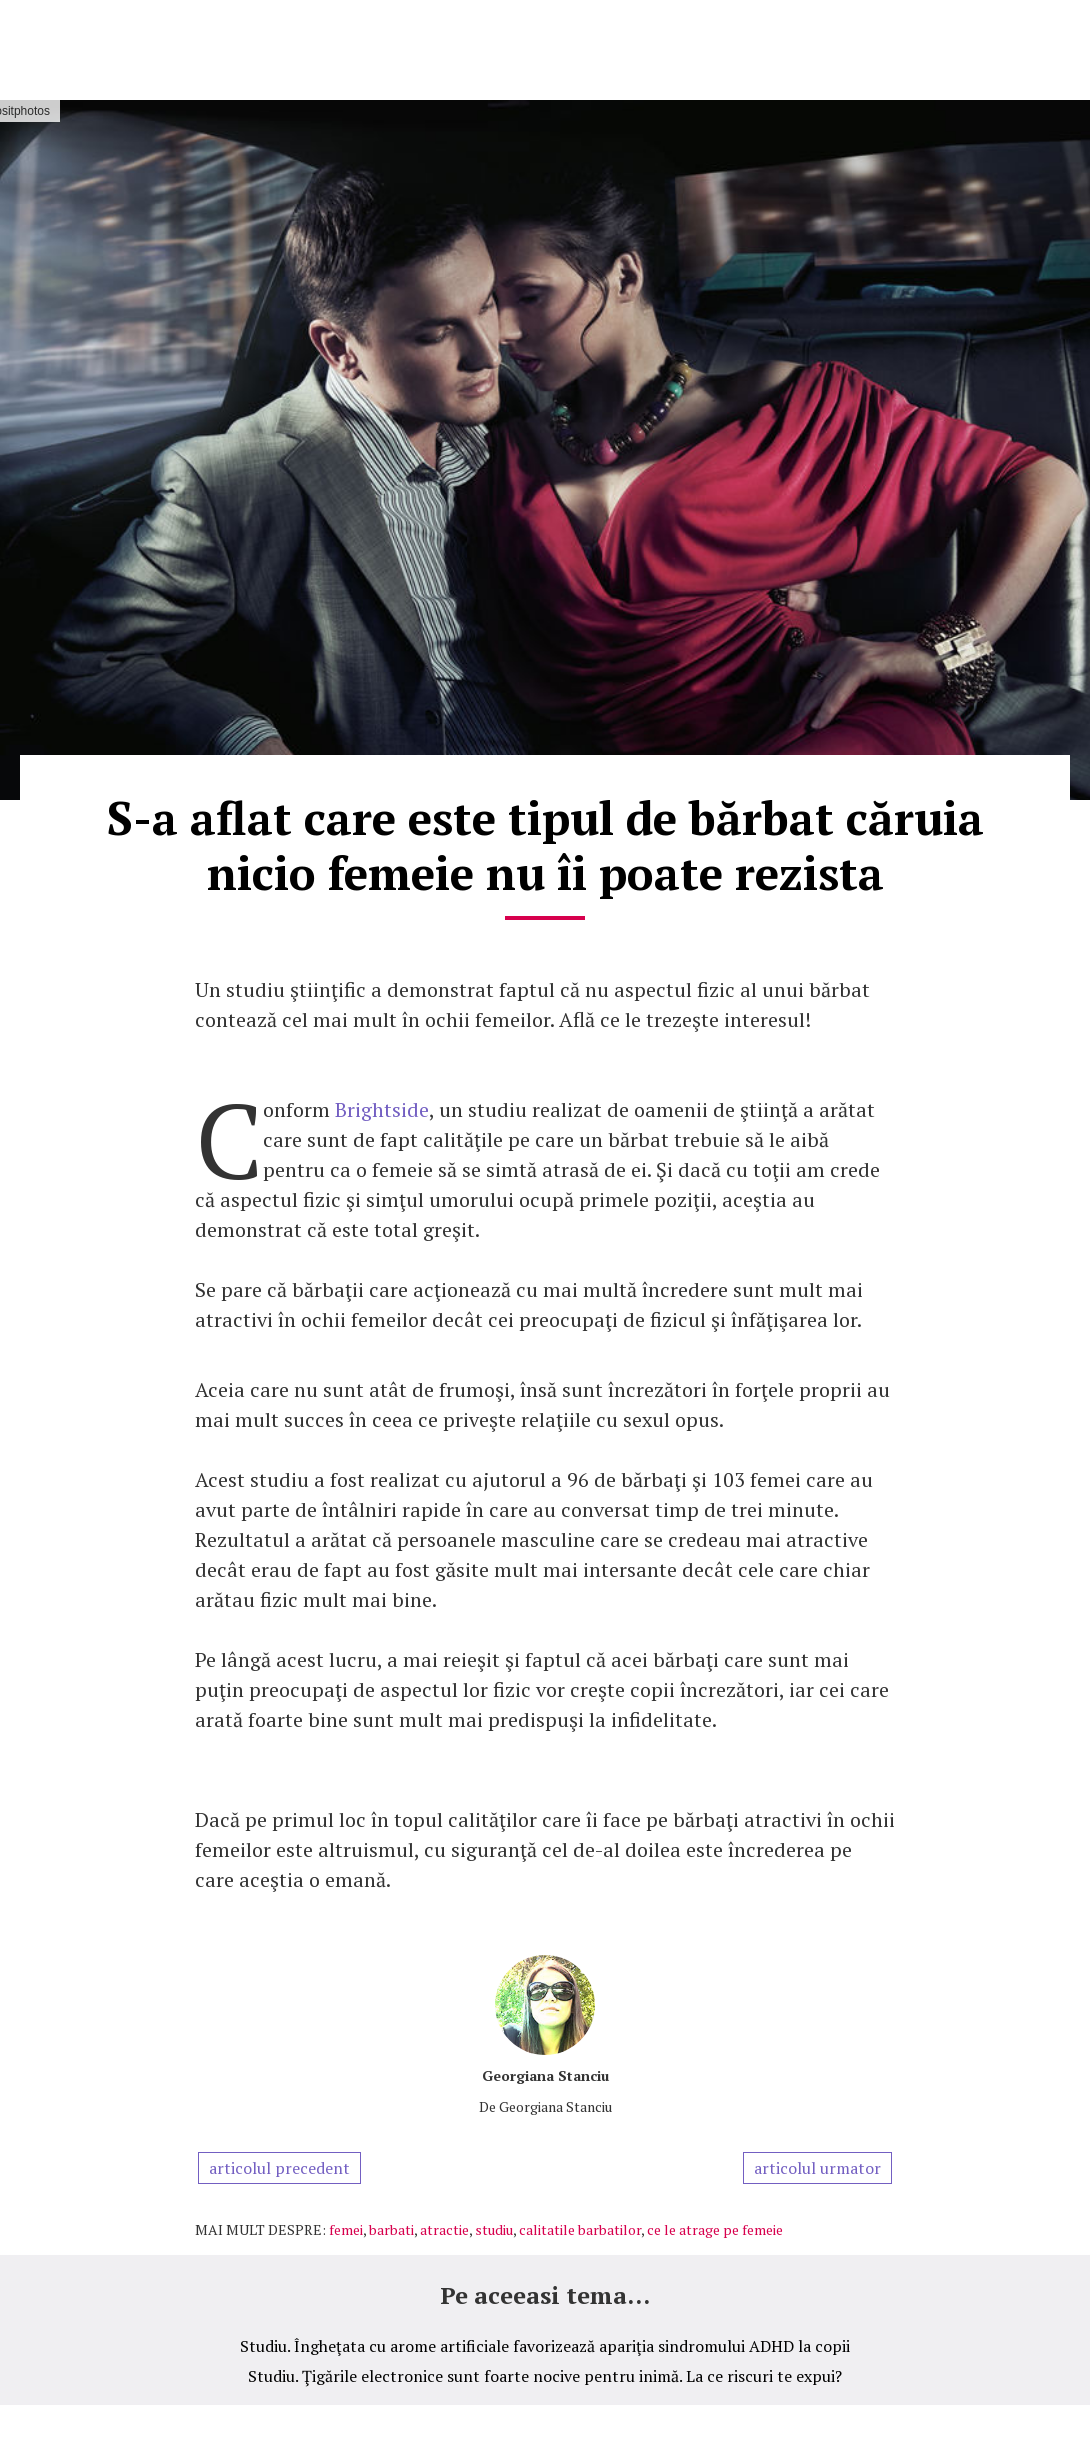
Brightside (382, 1109)
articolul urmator (817, 2168)
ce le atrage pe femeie (715, 2229)
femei (346, 2229)
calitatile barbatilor (580, 2229)
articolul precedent (279, 2168)
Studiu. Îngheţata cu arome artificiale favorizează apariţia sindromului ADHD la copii (545, 2346)
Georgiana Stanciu (545, 2075)
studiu (494, 2229)
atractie (444, 2229)
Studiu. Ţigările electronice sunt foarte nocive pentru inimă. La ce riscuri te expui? (545, 2376)
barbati (391, 2229)
